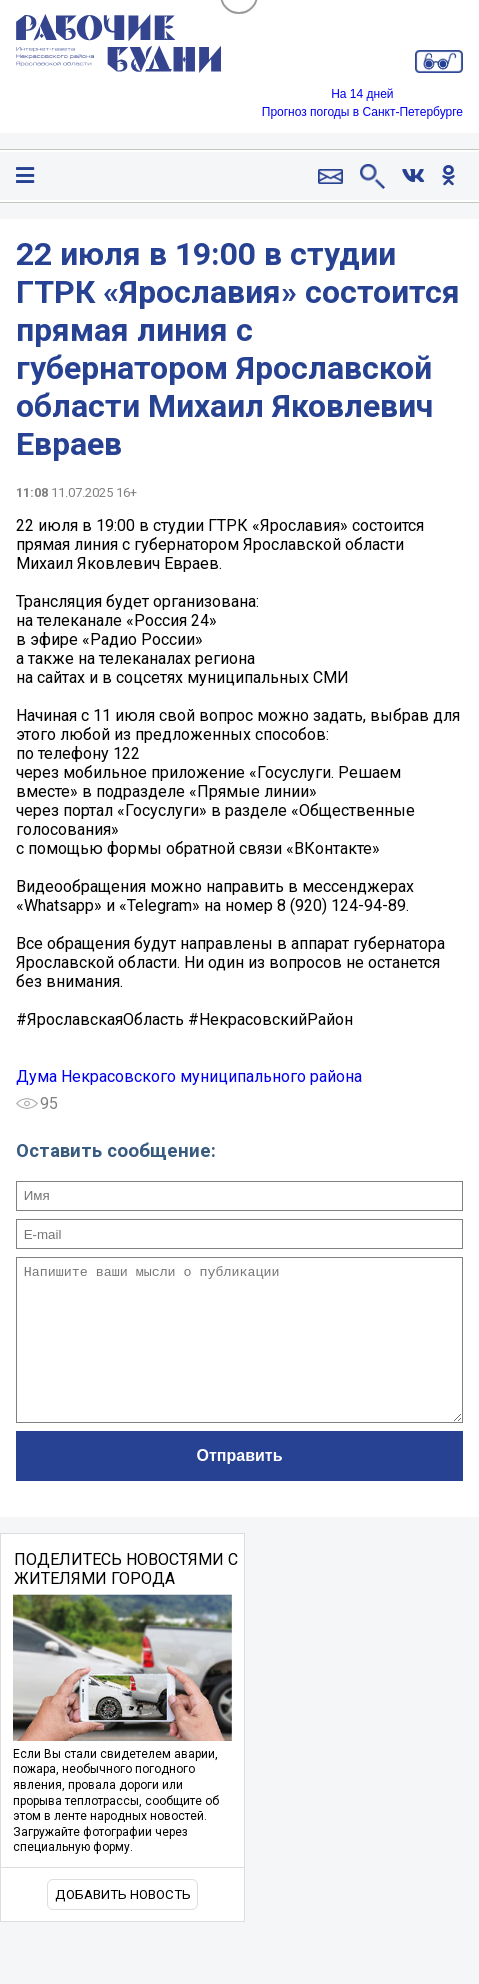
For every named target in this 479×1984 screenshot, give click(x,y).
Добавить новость (123, 1924)
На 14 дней (362, 94)
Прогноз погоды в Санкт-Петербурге (362, 112)
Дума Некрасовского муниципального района (189, 1076)
